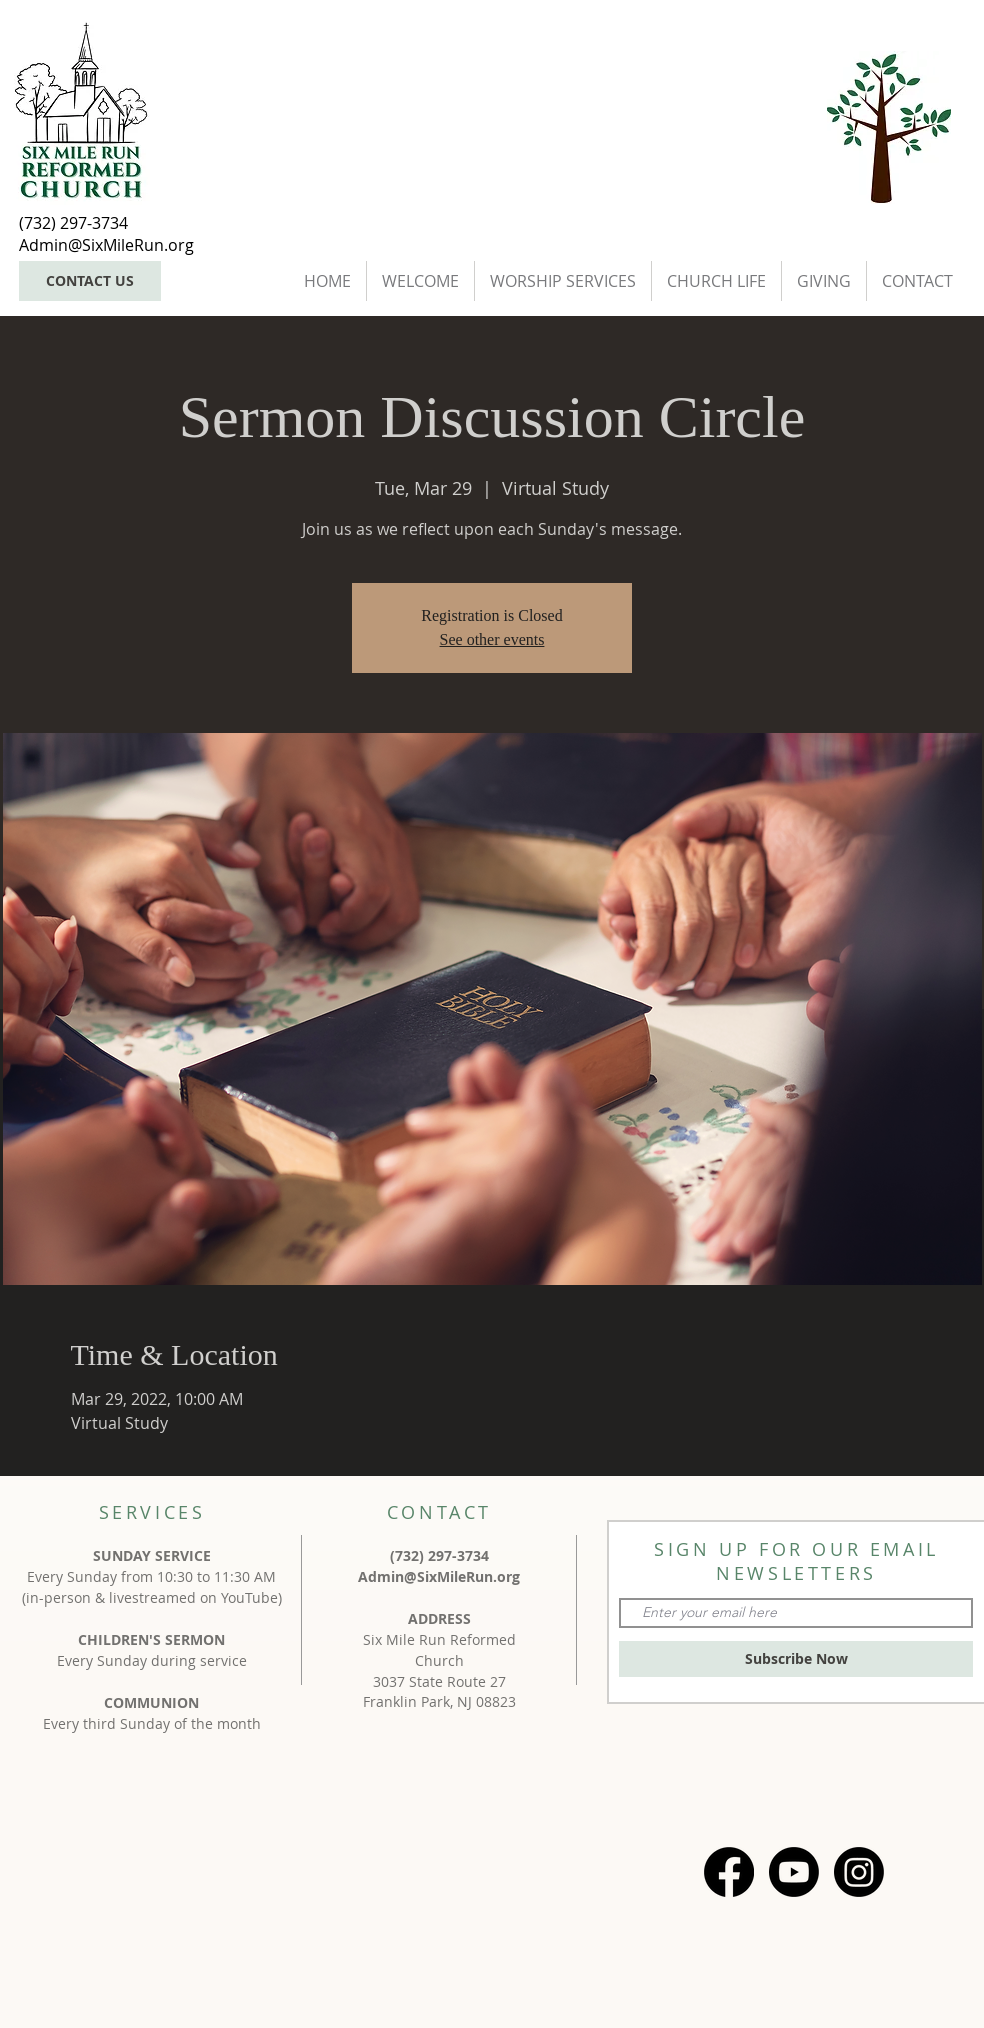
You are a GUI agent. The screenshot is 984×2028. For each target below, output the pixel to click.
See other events (492, 639)
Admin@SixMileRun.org (439, 1576)
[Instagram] (859, 1872)
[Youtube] (794, 1872)
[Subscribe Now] (796, 1659)
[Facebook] (729, 1872)
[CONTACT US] (90, 281)
